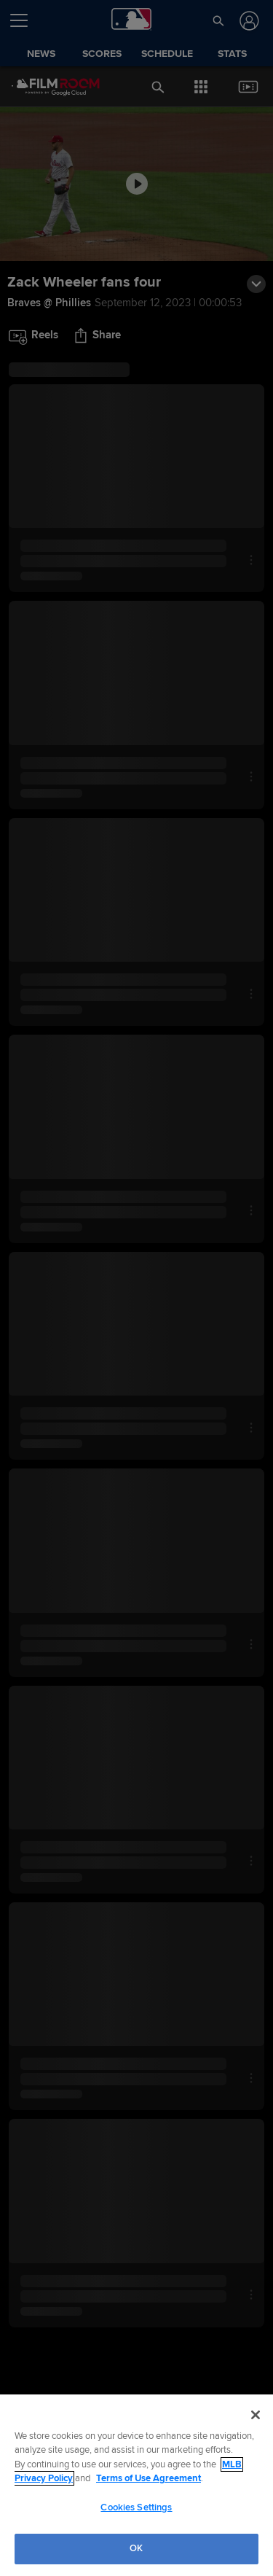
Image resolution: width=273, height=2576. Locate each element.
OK (136, 2548)
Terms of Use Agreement (148, 2478)
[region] (136, 2485)
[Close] (256, 2415)
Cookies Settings (136, 2507)
